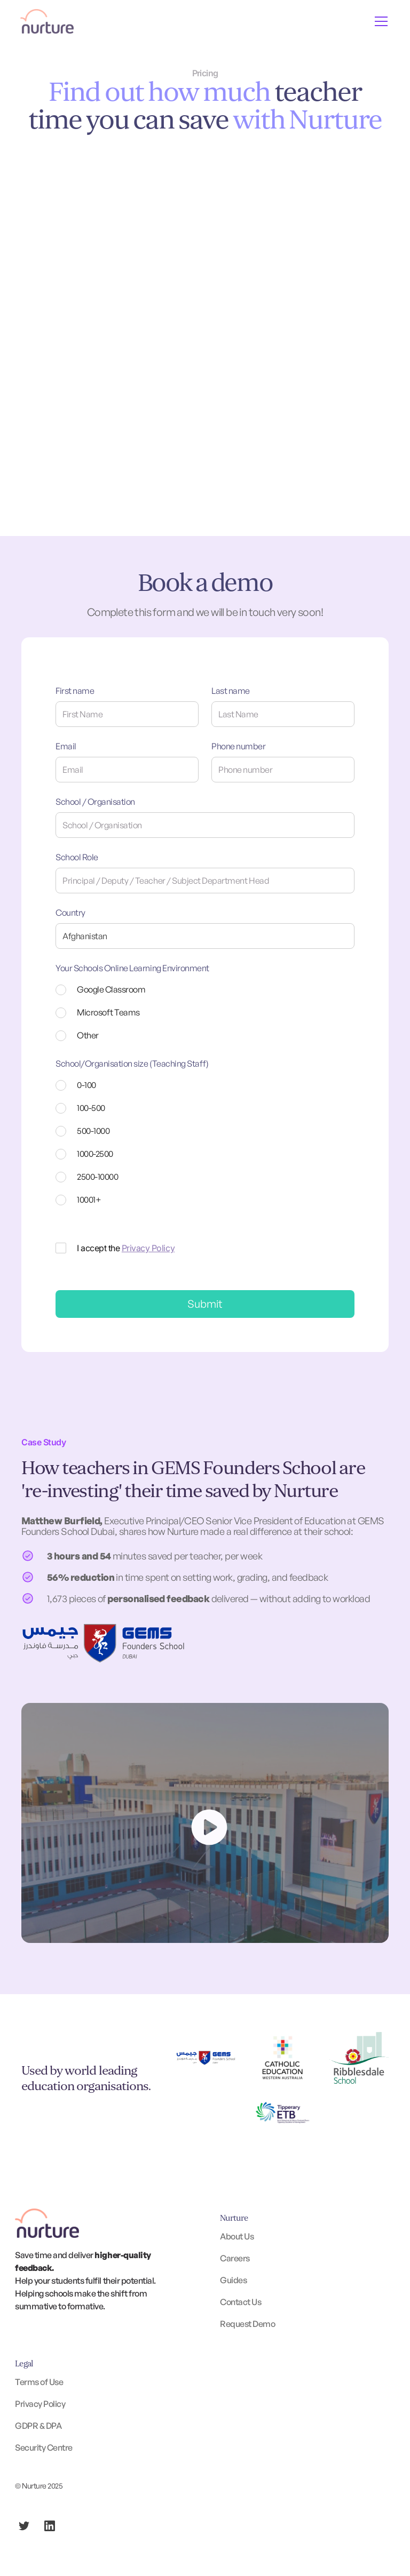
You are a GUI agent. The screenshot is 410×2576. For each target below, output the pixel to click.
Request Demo (247, 2323)
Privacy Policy (148, 1248)
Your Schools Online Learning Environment (132, 968)
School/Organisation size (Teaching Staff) (132, 1063)
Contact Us (240, 2302)
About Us (237, 2236)
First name (75, 690)
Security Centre (44, 2447)
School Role (77, 857)
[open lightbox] (205, 1823)
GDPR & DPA (38, 2425)
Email (66, 746)
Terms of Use (39, 2382)
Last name (230, 690)
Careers (235, 2258)
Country (70, 912)
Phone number (238, 746)
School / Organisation (95, 801)
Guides (233, 2280)
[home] (47, 21)
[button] (379, 21)
